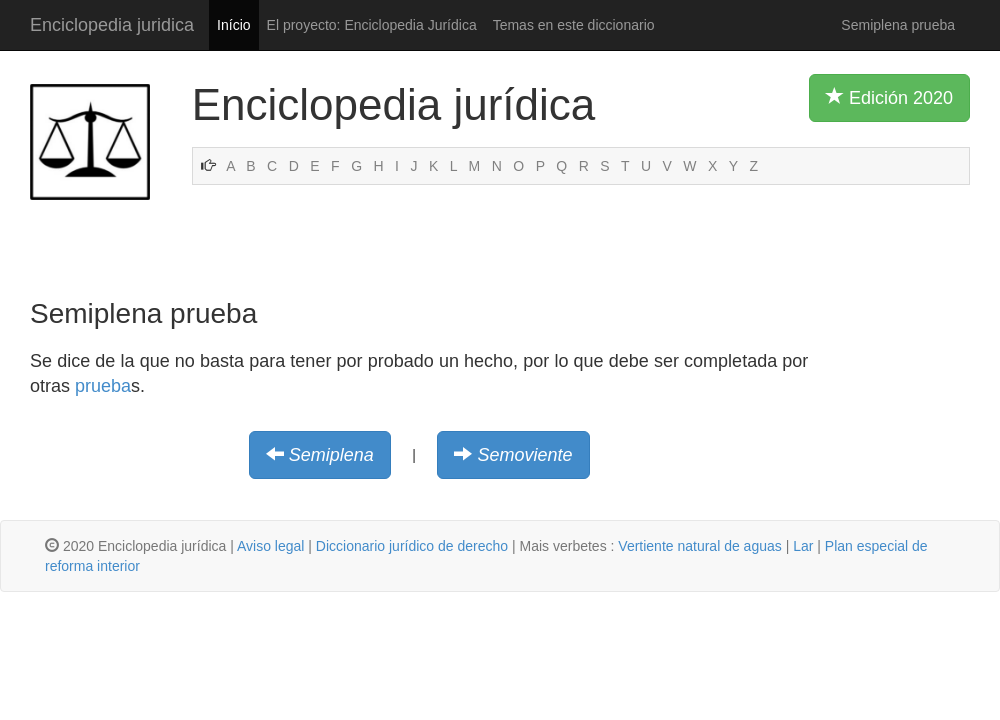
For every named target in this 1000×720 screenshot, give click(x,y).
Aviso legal (270, 546)
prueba (103, 386)
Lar (803, 546)
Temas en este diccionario (574, 25)
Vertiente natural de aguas (699, 546)
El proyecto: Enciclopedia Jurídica (372, 25)
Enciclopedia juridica (112, 25)
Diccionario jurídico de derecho (412, 546)
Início (233, 25)
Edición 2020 (889, 97)
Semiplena (331, 455)
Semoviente (524, 455)
